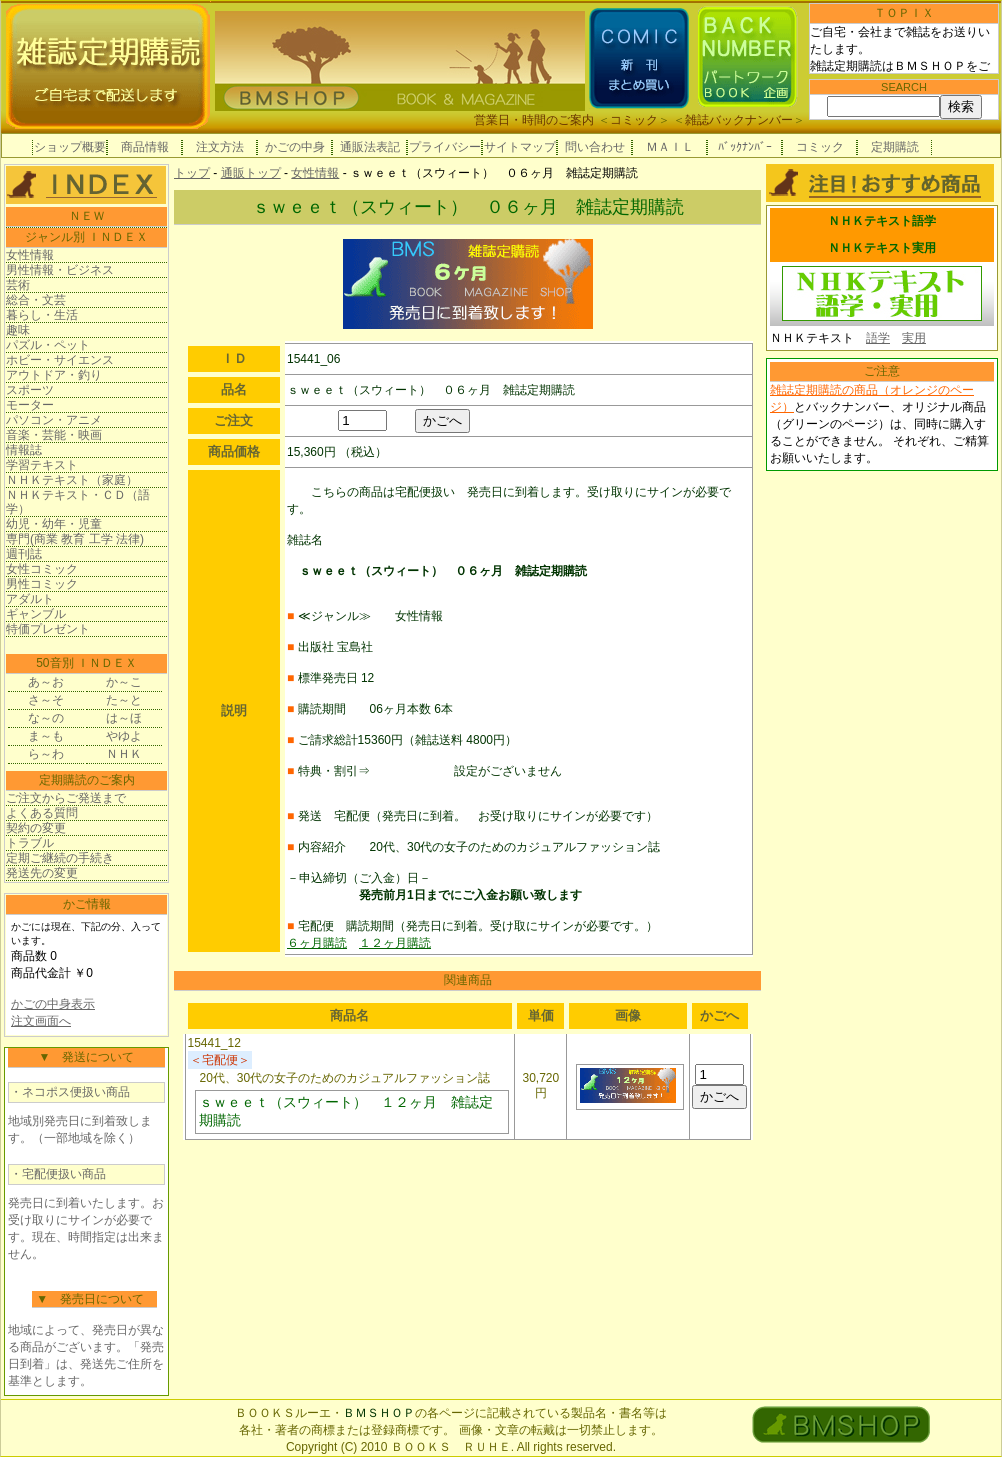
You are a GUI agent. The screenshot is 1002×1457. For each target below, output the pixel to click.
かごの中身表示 (53, 1004)
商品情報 (145, 147)
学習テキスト (42, 465)
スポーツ (30, 390)
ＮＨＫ (124, 754)
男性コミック (42, 584)
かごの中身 (295, 147)
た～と (124, 700)
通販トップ (251, 173)
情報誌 (24, 450)
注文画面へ (41, 1021)
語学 (878, 338)
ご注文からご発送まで (66, 798)
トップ (192, 173)
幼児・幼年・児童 (54, 524)
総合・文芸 (36, 300)
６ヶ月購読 (317, 943)
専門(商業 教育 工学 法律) (75, 539)
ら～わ (46, 754)
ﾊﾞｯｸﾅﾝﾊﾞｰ (745, 147)
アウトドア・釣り (54, 375)
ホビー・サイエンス (60, 360)
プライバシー (445, 147)
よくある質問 (42, 813)
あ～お (46, 682)
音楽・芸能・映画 (54, 435)
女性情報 (30, 255)
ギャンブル (36, 614)
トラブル (30, 843)
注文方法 (220, 147)
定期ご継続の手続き (60, 858)
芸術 (18, 285)
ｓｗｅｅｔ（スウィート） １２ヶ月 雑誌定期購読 (346, 1111)
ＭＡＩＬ (670, 147)
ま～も (46, 736)
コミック (634, 120)
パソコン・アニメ (54, 420)
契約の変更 (36, 828)
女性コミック (42, 569)
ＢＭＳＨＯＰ (379, 1413)
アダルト (30, 599)
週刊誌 (24, 554)
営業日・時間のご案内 (534, 120)
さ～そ (46, 700)
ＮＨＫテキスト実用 (882, 248)
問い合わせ (595, 147)
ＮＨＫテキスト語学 (882, 221)
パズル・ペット (48, 345)
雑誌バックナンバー (739, 120)
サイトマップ (520, 147)
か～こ (124, 682)
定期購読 (895, 147)
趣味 (18, 330)
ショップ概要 (70, 147)
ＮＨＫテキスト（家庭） (72, 480)
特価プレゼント (48, 629)
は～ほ (124, 718)
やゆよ (124, 736)
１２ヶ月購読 (395, 943)
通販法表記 (370, 147)
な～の (46, 718)
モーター (30, 405)
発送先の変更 (42, 873)
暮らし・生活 (42, 315)
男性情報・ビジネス (60, 270)
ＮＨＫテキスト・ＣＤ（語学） (78, 502)
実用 (914, 338)
